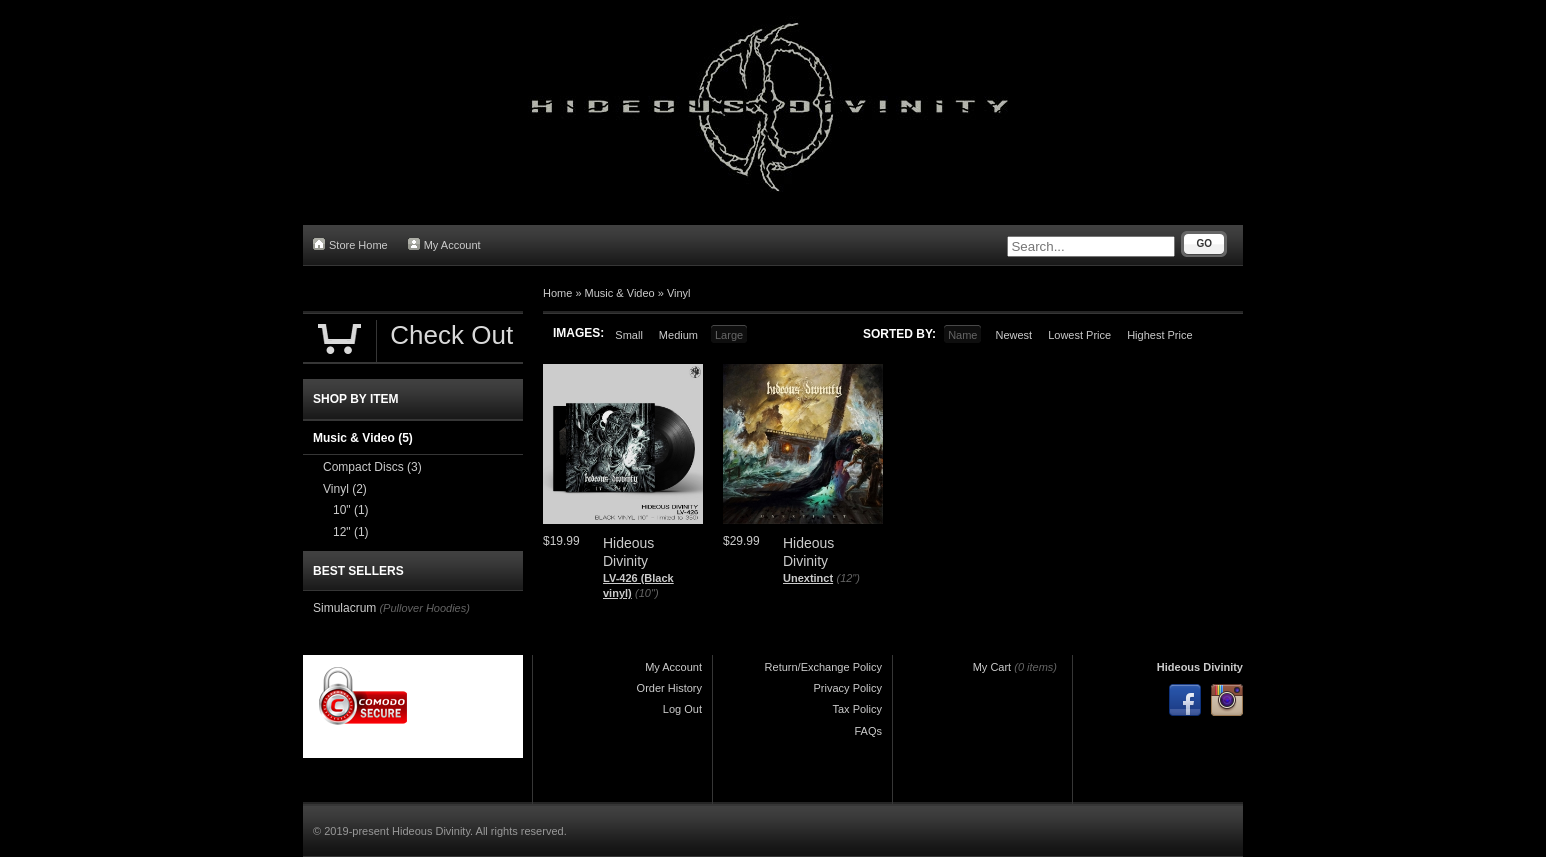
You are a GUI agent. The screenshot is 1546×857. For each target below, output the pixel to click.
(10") (646, 593)
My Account (444, 244)
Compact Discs (372, 467)
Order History (669, 688)
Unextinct (808, 578)
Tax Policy (857, 709)
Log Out (682, 709)
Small (629, 335)
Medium (678, 335)
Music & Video (620, 293)
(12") (847, 578)
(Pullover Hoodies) (424, 608)
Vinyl (679, 293)
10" (351, 510)
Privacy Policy (848, 688)
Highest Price (1159, 335)
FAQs (868, 731)
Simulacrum (344, 608)
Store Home (350, 244)
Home (557, 293)
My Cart (992, 667)
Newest (1013, 335)
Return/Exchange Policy (823, 667)
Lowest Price (1079, 335)
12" (351, 532)
